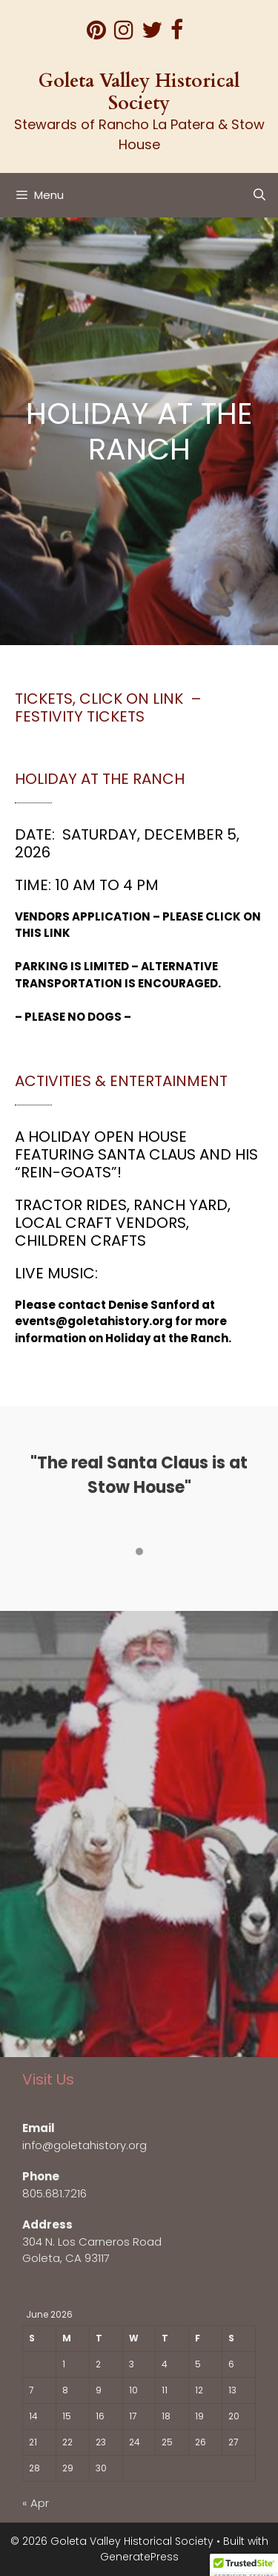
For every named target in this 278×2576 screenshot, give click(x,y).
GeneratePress (139, 2556)
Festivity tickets (80, 716)
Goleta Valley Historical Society (139, 92)
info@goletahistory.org (84, 2145)
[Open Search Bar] (259, 195)
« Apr (35, 2503)
